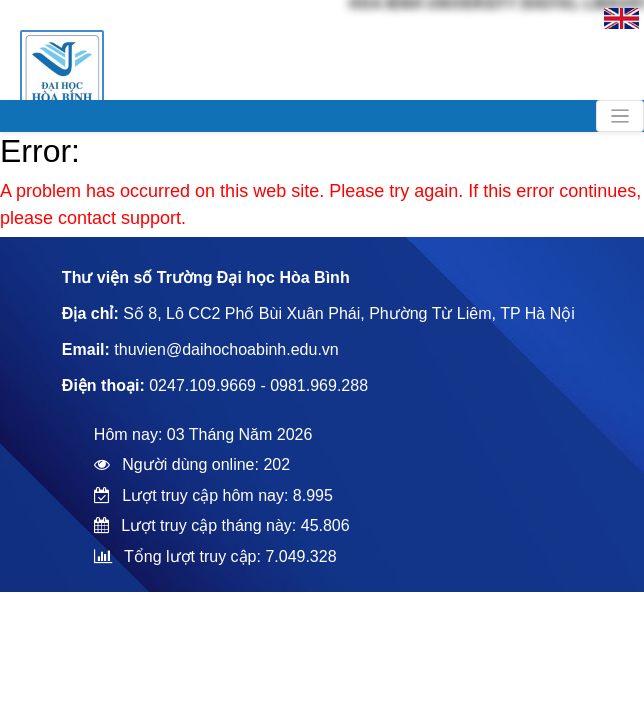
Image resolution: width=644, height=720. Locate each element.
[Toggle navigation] (620, 116)
